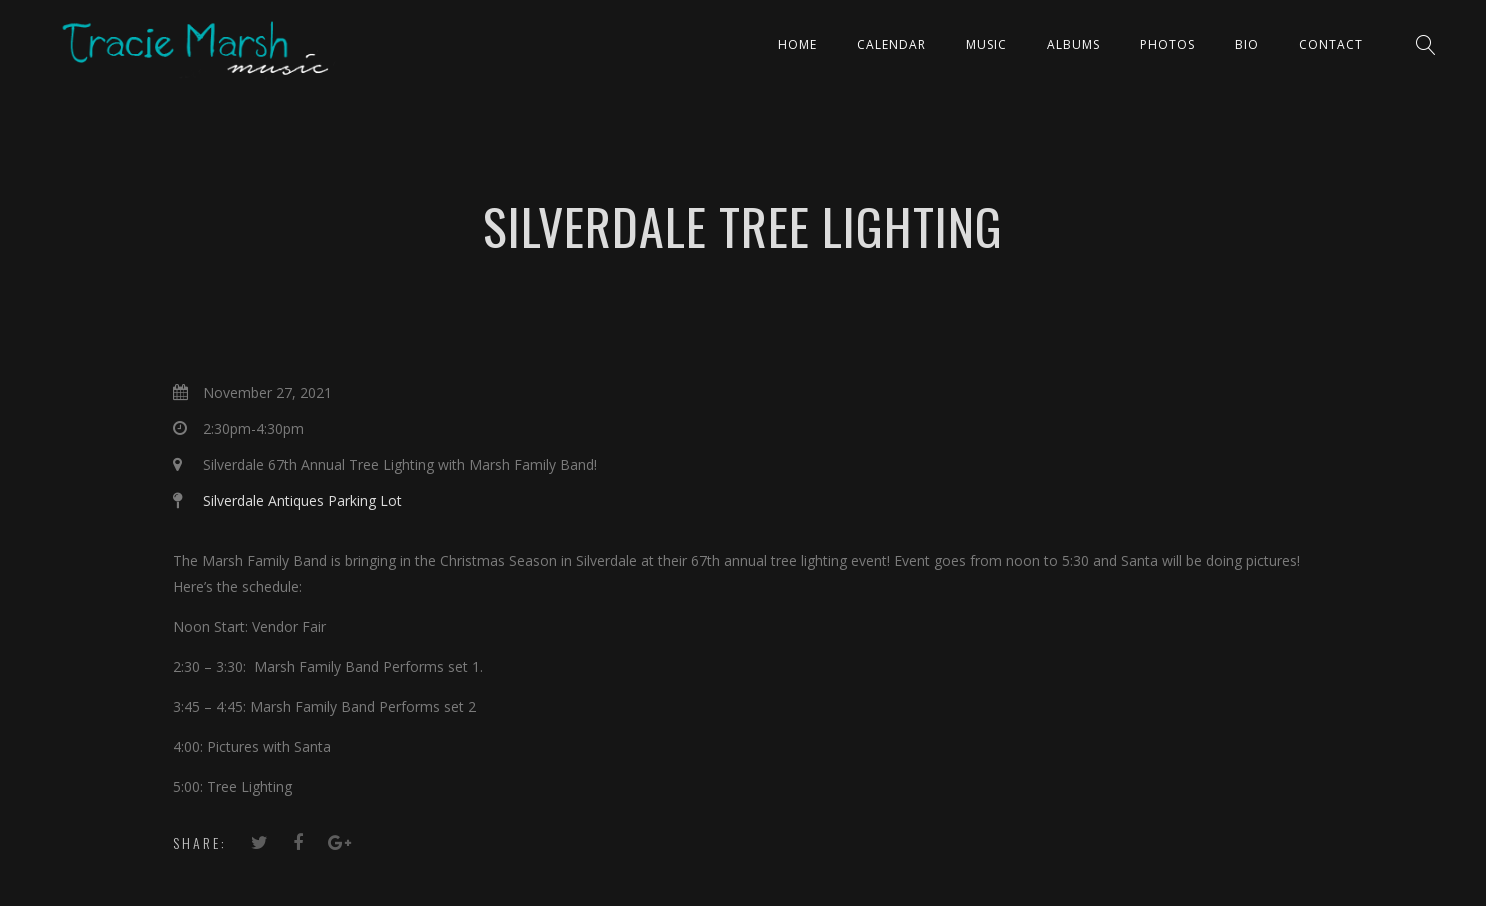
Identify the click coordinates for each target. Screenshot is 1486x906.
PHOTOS (1167, 44)
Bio (1247, 44)
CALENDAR (891, 44)
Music (986, 44)
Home (797, 44)
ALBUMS (1073, 44)
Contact (1331, 44)
